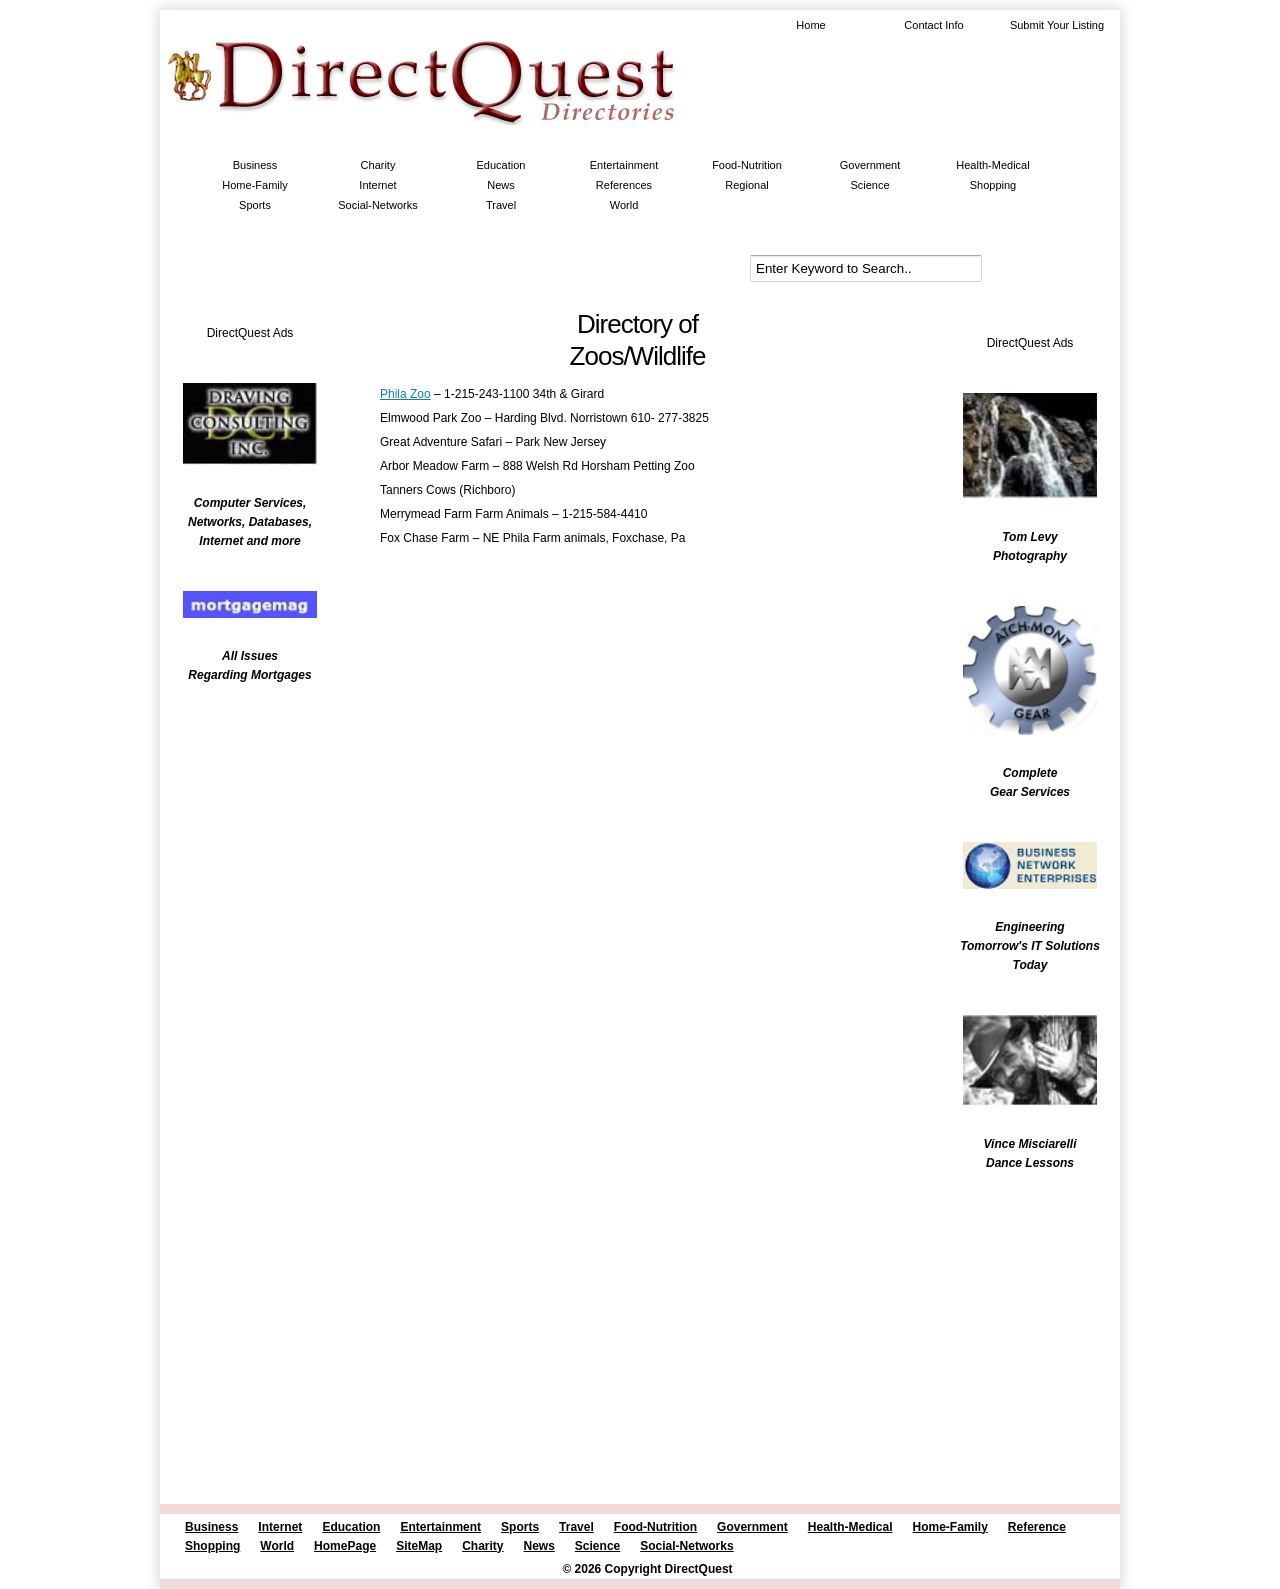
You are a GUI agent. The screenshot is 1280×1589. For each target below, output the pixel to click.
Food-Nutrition (747, 165)
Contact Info (933, 25)
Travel (501, 205)
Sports (255, 205)
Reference (1037, 1527)
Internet (377, 185)
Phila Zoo (405, 394)
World (624, 205)
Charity (378, 165)
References (624, 185)
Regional (746, 185)
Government (870, 165)
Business (255, 165)
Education (501, 165)
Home (810, 25)
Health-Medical (992, 165)
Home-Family (254, 185)
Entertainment (624, 165)
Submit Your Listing (1057, 25)
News (501, 185)
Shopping (993, 185)
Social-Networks (377, 205)
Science (869, 185)
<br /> (240, 825)
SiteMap (419, 1546)
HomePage (345, 1546)
